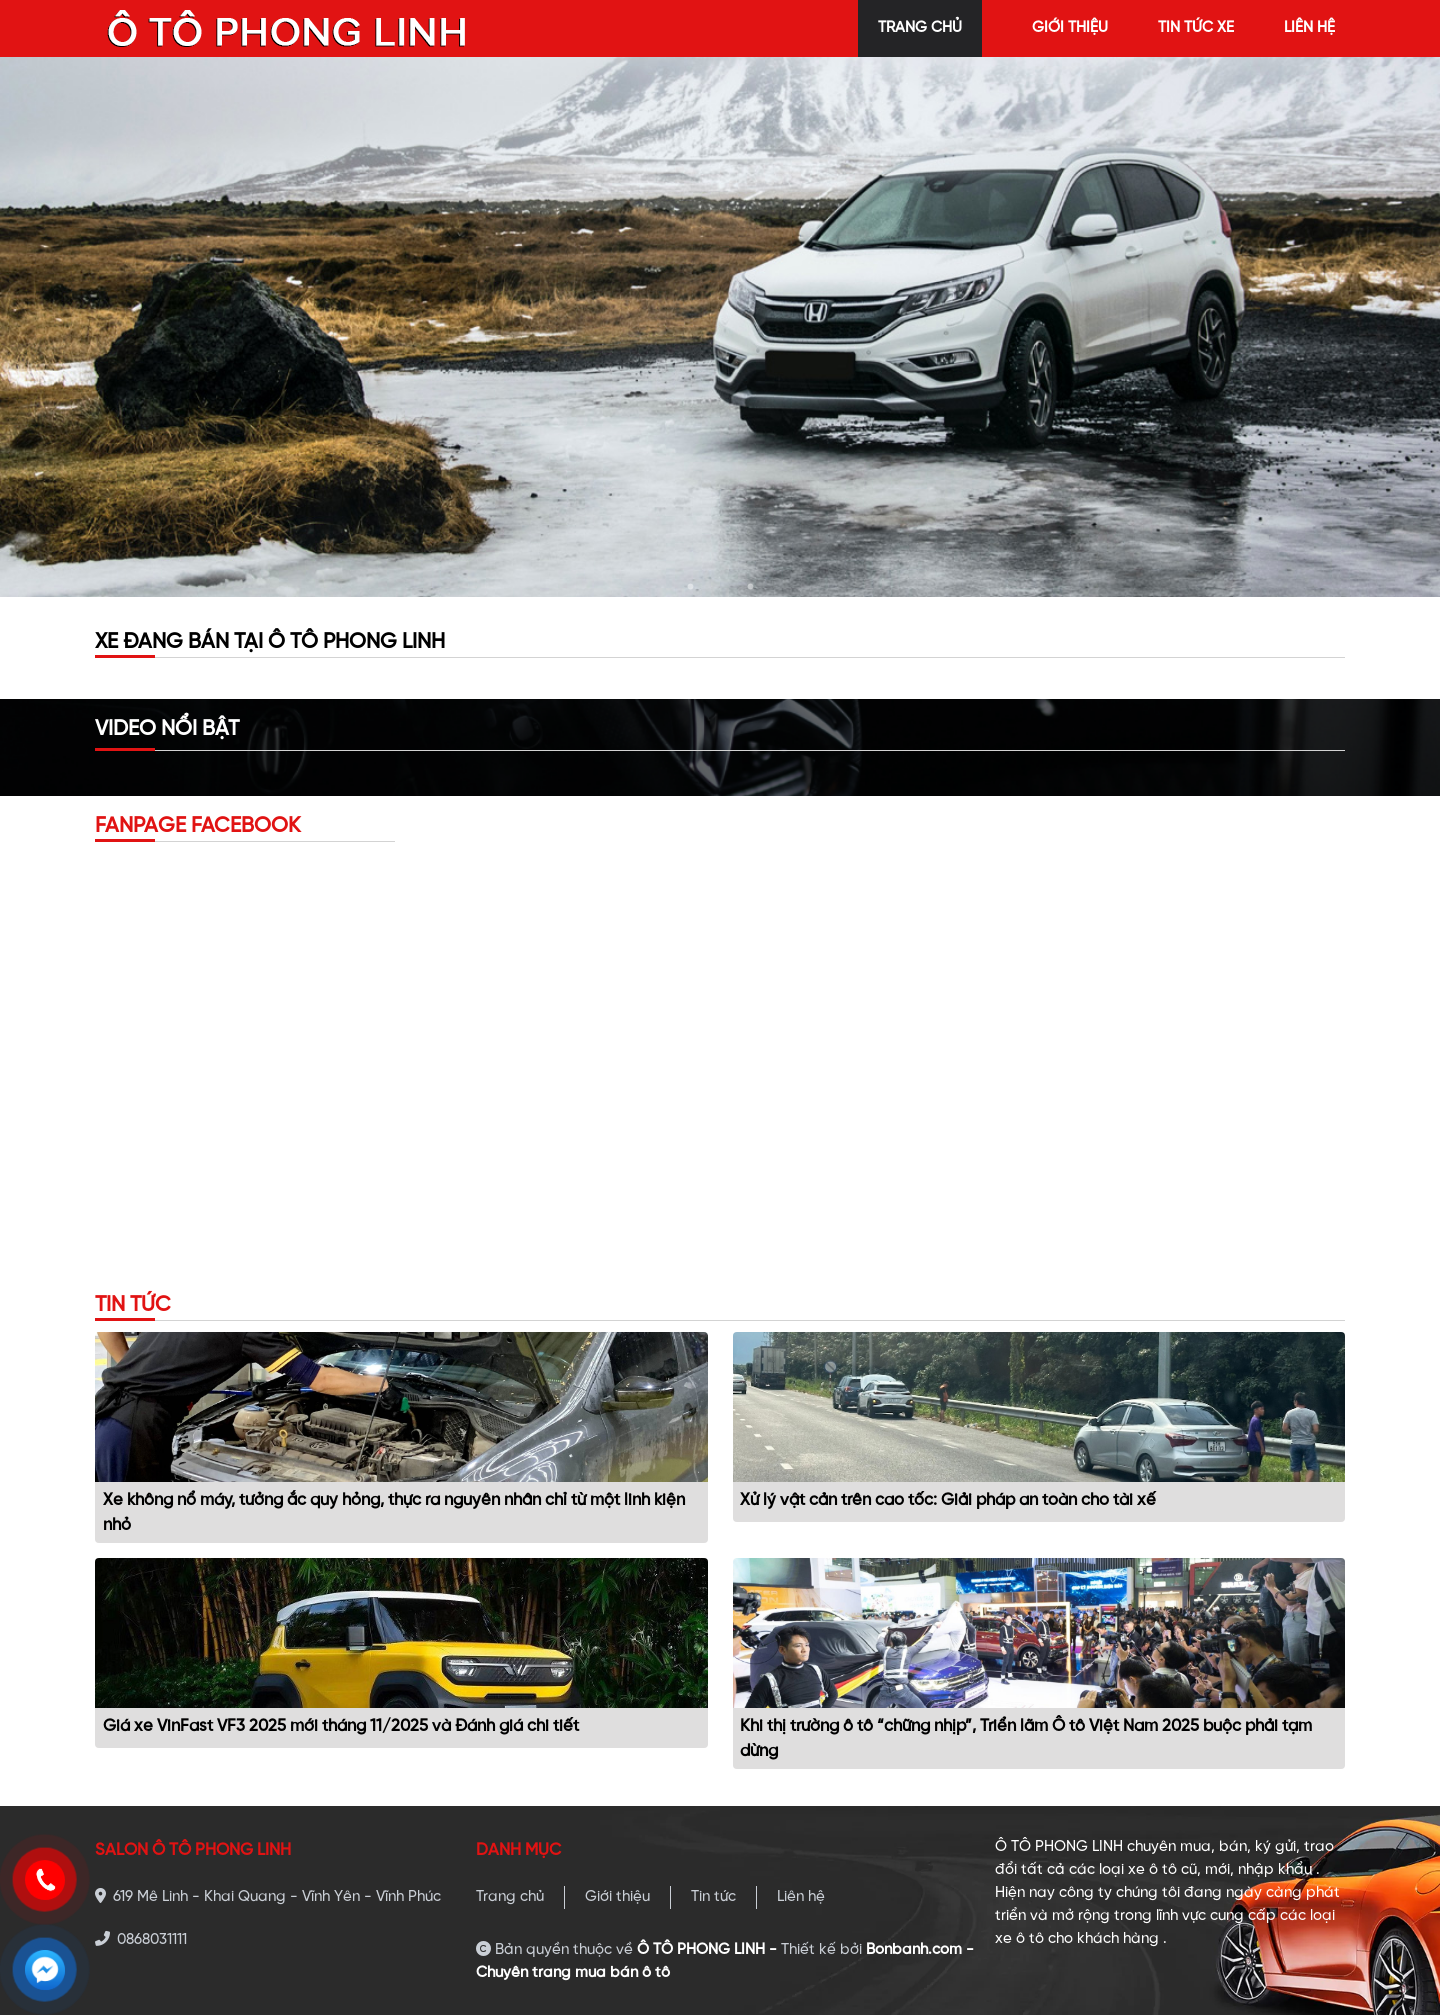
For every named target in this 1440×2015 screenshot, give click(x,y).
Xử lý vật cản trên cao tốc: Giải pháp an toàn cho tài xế (948, 1500)
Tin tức (713, 1897)
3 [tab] (750, 587)
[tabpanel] (720, 327)
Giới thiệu (617, 1897)
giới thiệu (1070, 28)
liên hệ (1309, 28)
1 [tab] (690, 587)
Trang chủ (510, 1897)
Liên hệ (801, 1897)
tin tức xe (1196, 28)
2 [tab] (720, 587)
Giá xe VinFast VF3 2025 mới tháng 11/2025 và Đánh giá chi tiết (341, 1726)
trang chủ (920, 28)
